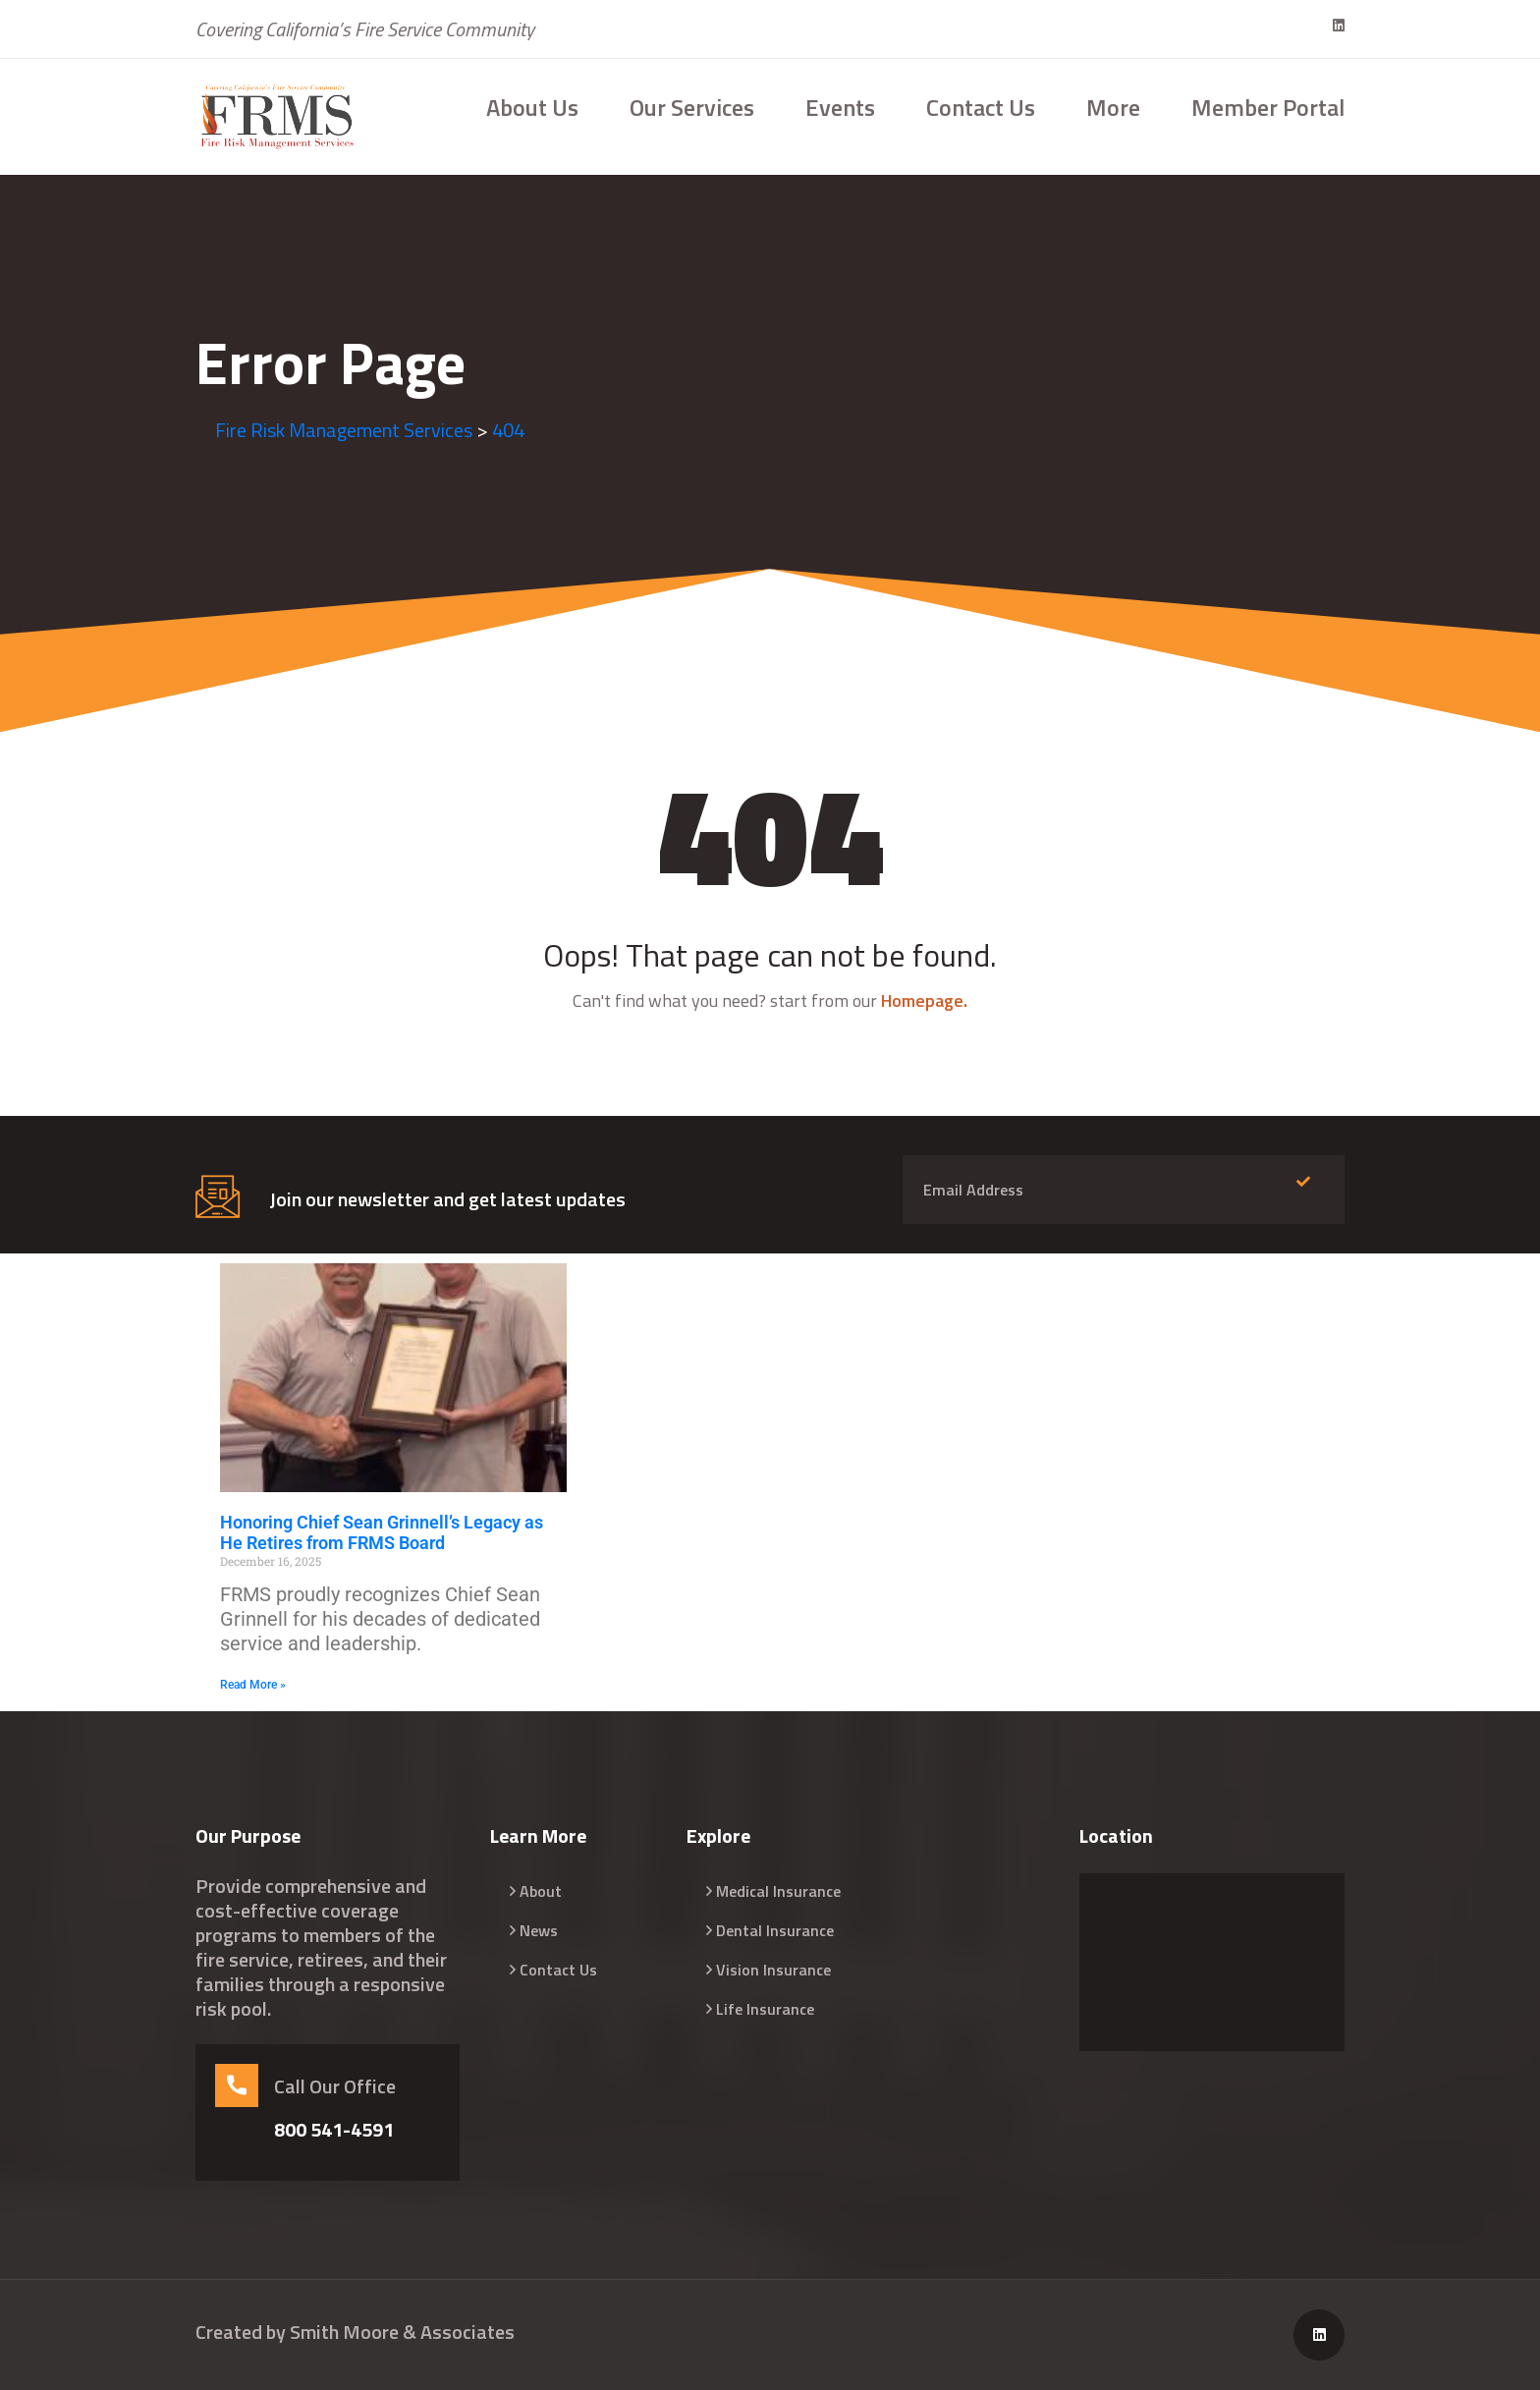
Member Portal (1268, 107)
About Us (532, 107)
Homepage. (924, 1000)
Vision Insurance (773, 1969)
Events (840, 107)
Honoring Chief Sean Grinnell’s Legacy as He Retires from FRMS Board (381, 1533)
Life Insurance (765, 2009)
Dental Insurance (775, 1930)
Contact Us (980, 107)
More (1113, 107)
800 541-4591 (334, 2129)
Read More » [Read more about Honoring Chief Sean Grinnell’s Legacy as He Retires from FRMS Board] (253, 1685)
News (539, 1930)
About (541, 1891)
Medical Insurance (778, 1891)
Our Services (692, 107)
